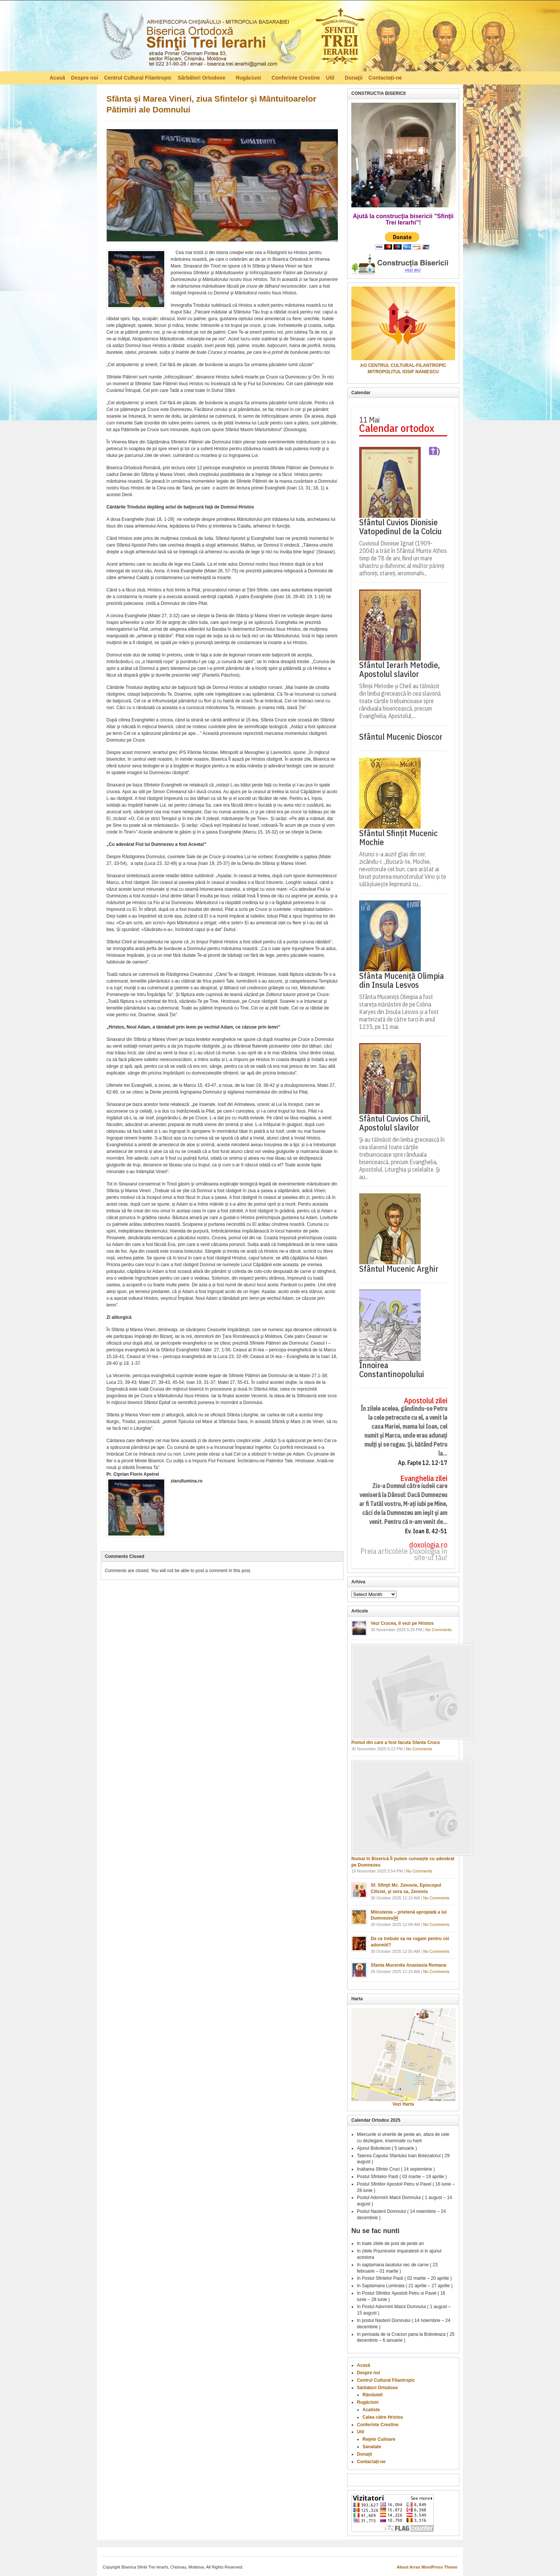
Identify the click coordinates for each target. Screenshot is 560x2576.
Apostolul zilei (425, 1401)
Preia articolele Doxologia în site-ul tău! (403, 1554)
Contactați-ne (385, 78)
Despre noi (84, 78)
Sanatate (372, 2446)
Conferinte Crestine (295, 78)
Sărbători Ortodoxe (202, 79)
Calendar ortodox (396, 428)
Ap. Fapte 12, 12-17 (422, 1463)
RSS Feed (507, 77)
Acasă (57, 78)
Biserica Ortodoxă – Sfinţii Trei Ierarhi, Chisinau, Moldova (233, 37)
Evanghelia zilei (423, 1478)
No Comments (439, 1629)
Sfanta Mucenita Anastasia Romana (408, 1965)
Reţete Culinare (379, 2439)
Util (331, 79)
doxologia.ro (428, 1545)
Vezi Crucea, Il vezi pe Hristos (402, 1623)
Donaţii (354, 78)
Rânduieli (373, 2394)
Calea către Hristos (383, 2417)
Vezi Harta (403, 2104)
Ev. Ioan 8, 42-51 (426, 1531)
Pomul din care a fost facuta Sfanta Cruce (395, 1742)
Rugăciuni (249, 79)
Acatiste (371, 2409)
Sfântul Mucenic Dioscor (400, 736)
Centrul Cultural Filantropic (138, 78)
